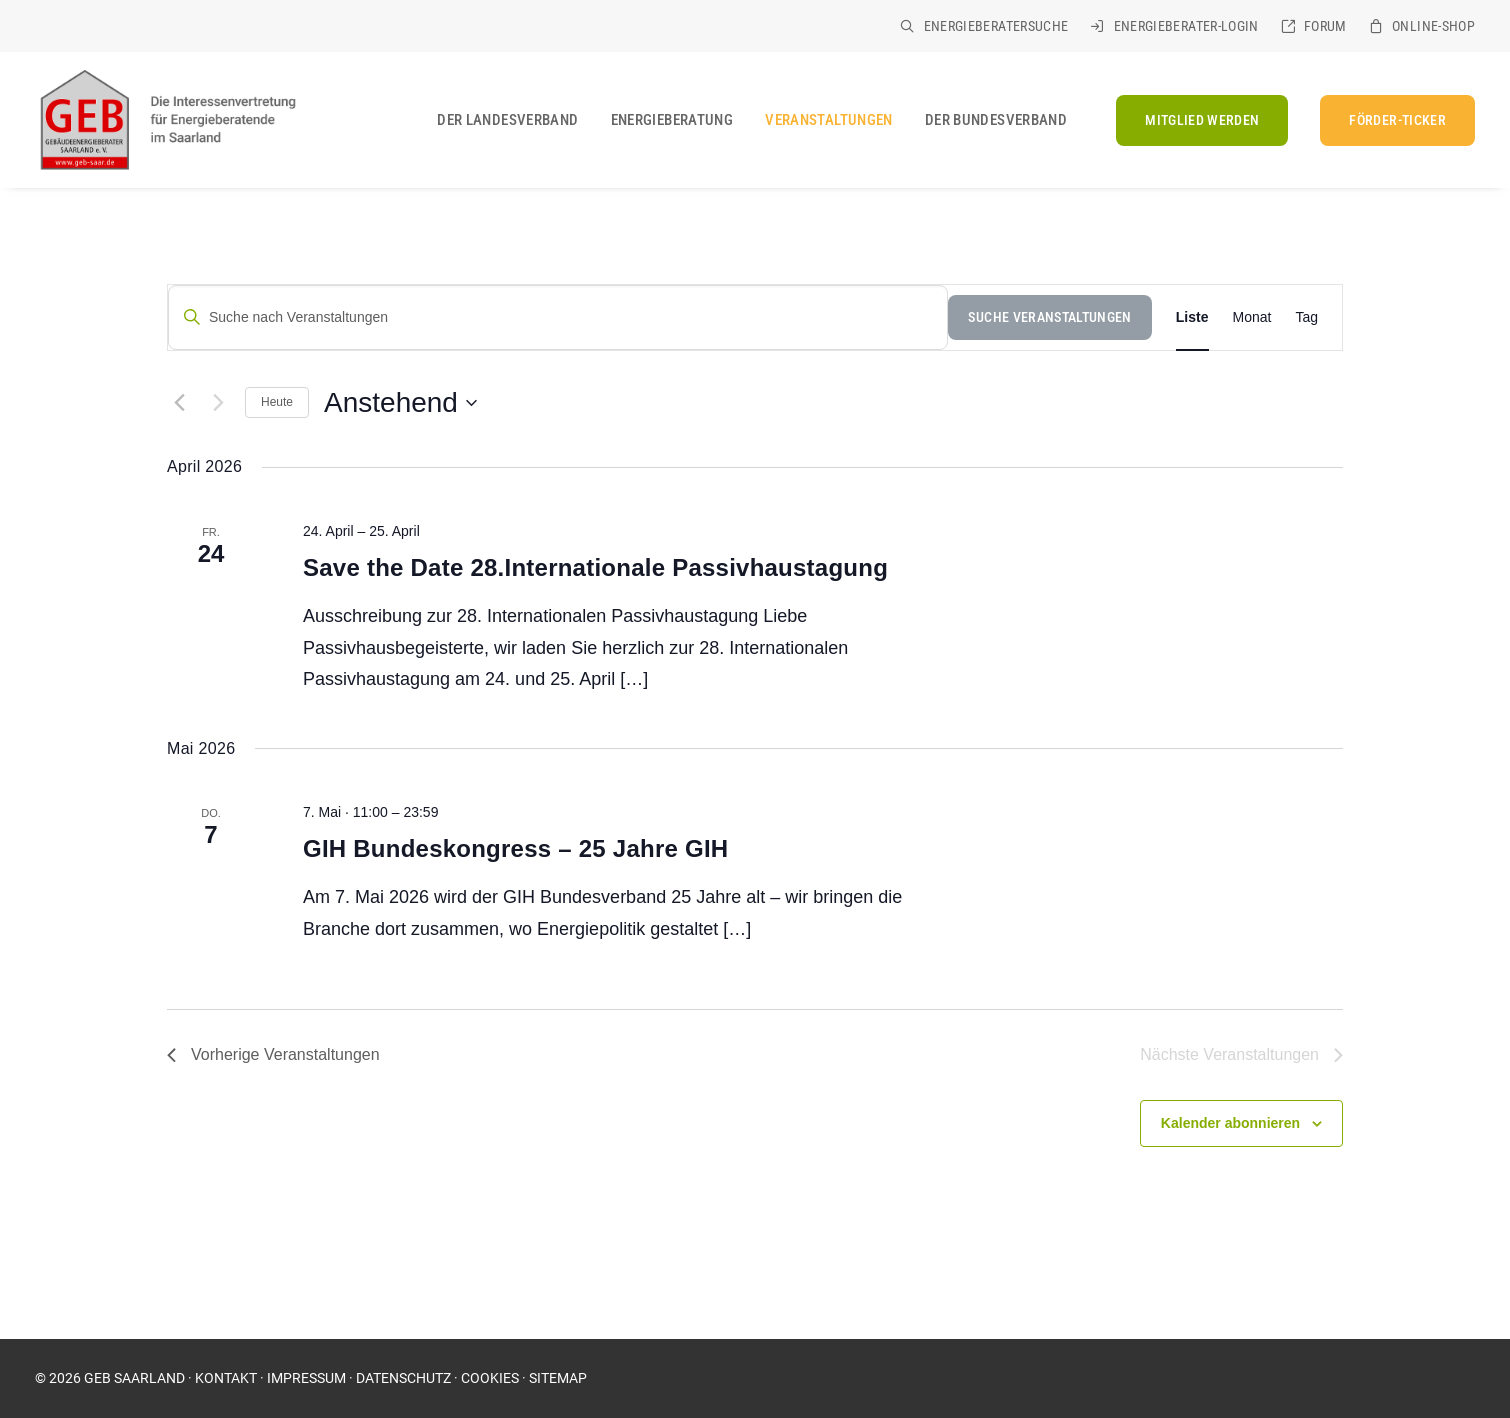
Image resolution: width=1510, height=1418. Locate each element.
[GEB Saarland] (166, 120)
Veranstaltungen (829, 120)
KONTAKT (226, 1378)
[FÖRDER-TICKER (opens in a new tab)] (1390, 120)
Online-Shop (1433, 26)
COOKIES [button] (490, 1378)
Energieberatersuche (996, 26)
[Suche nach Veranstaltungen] (558, 317)
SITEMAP (558, 1378)
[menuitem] (984, 26)
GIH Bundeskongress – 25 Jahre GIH (515, 848)
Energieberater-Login (1186, 26)
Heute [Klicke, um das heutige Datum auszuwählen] (277, 402)
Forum (1325, 26)
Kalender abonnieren (1230, 1123)
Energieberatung (672, 120)
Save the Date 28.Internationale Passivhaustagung (595, 567)
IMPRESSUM (306, 1378)
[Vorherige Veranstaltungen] (179, 403)
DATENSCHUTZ (403, 1378)
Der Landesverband (507, 120)
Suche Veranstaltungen (1049, 317)
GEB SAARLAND (134, 1378)
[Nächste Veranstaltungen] (218, 403)
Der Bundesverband (996, 120)
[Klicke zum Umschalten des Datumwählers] (400, 403)
